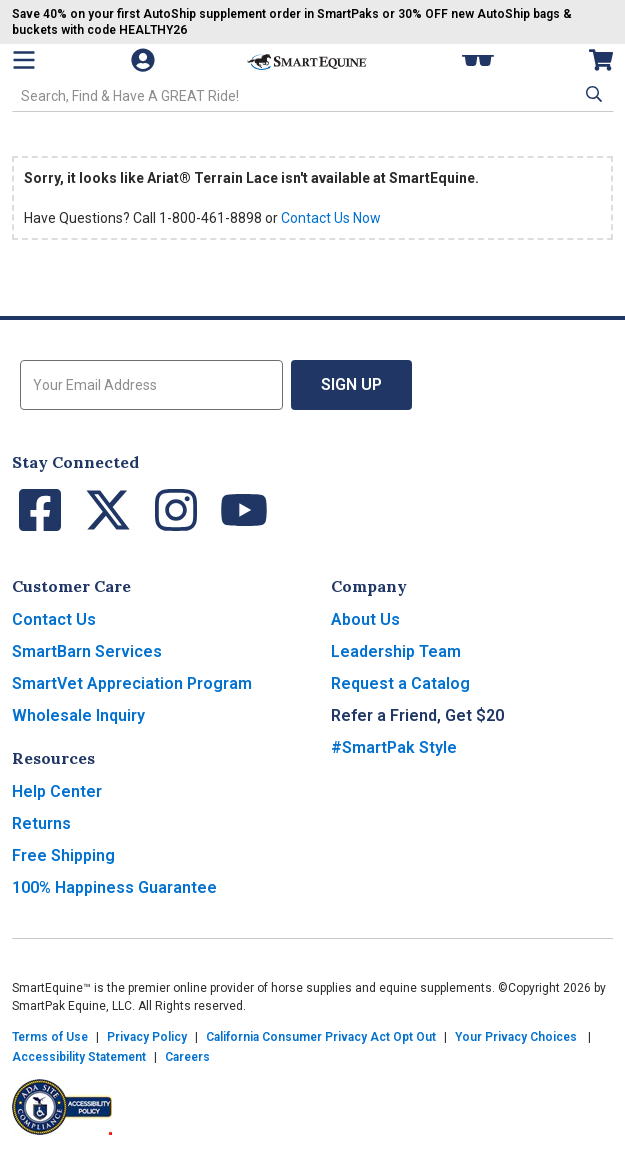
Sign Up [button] (351, 384)
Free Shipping (63, 855)
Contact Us (54, 619)
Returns (41, 823)
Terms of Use (50, 1037)
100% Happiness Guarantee (114, 887)
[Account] (145, 60)
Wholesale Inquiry (78, 715)
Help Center (57, 791)
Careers (187, 1057)
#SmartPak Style (394, 747)
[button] (592, 94)
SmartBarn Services (87, 651)
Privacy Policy (147, 1037)
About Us (365, 619)
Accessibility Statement (79, 1057)
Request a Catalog (400, 683)
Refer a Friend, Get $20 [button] (417, 715)
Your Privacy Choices (516, 1037)
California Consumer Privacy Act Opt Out (321, 1037)
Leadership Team (396, 651)
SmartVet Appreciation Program (132, 683)
